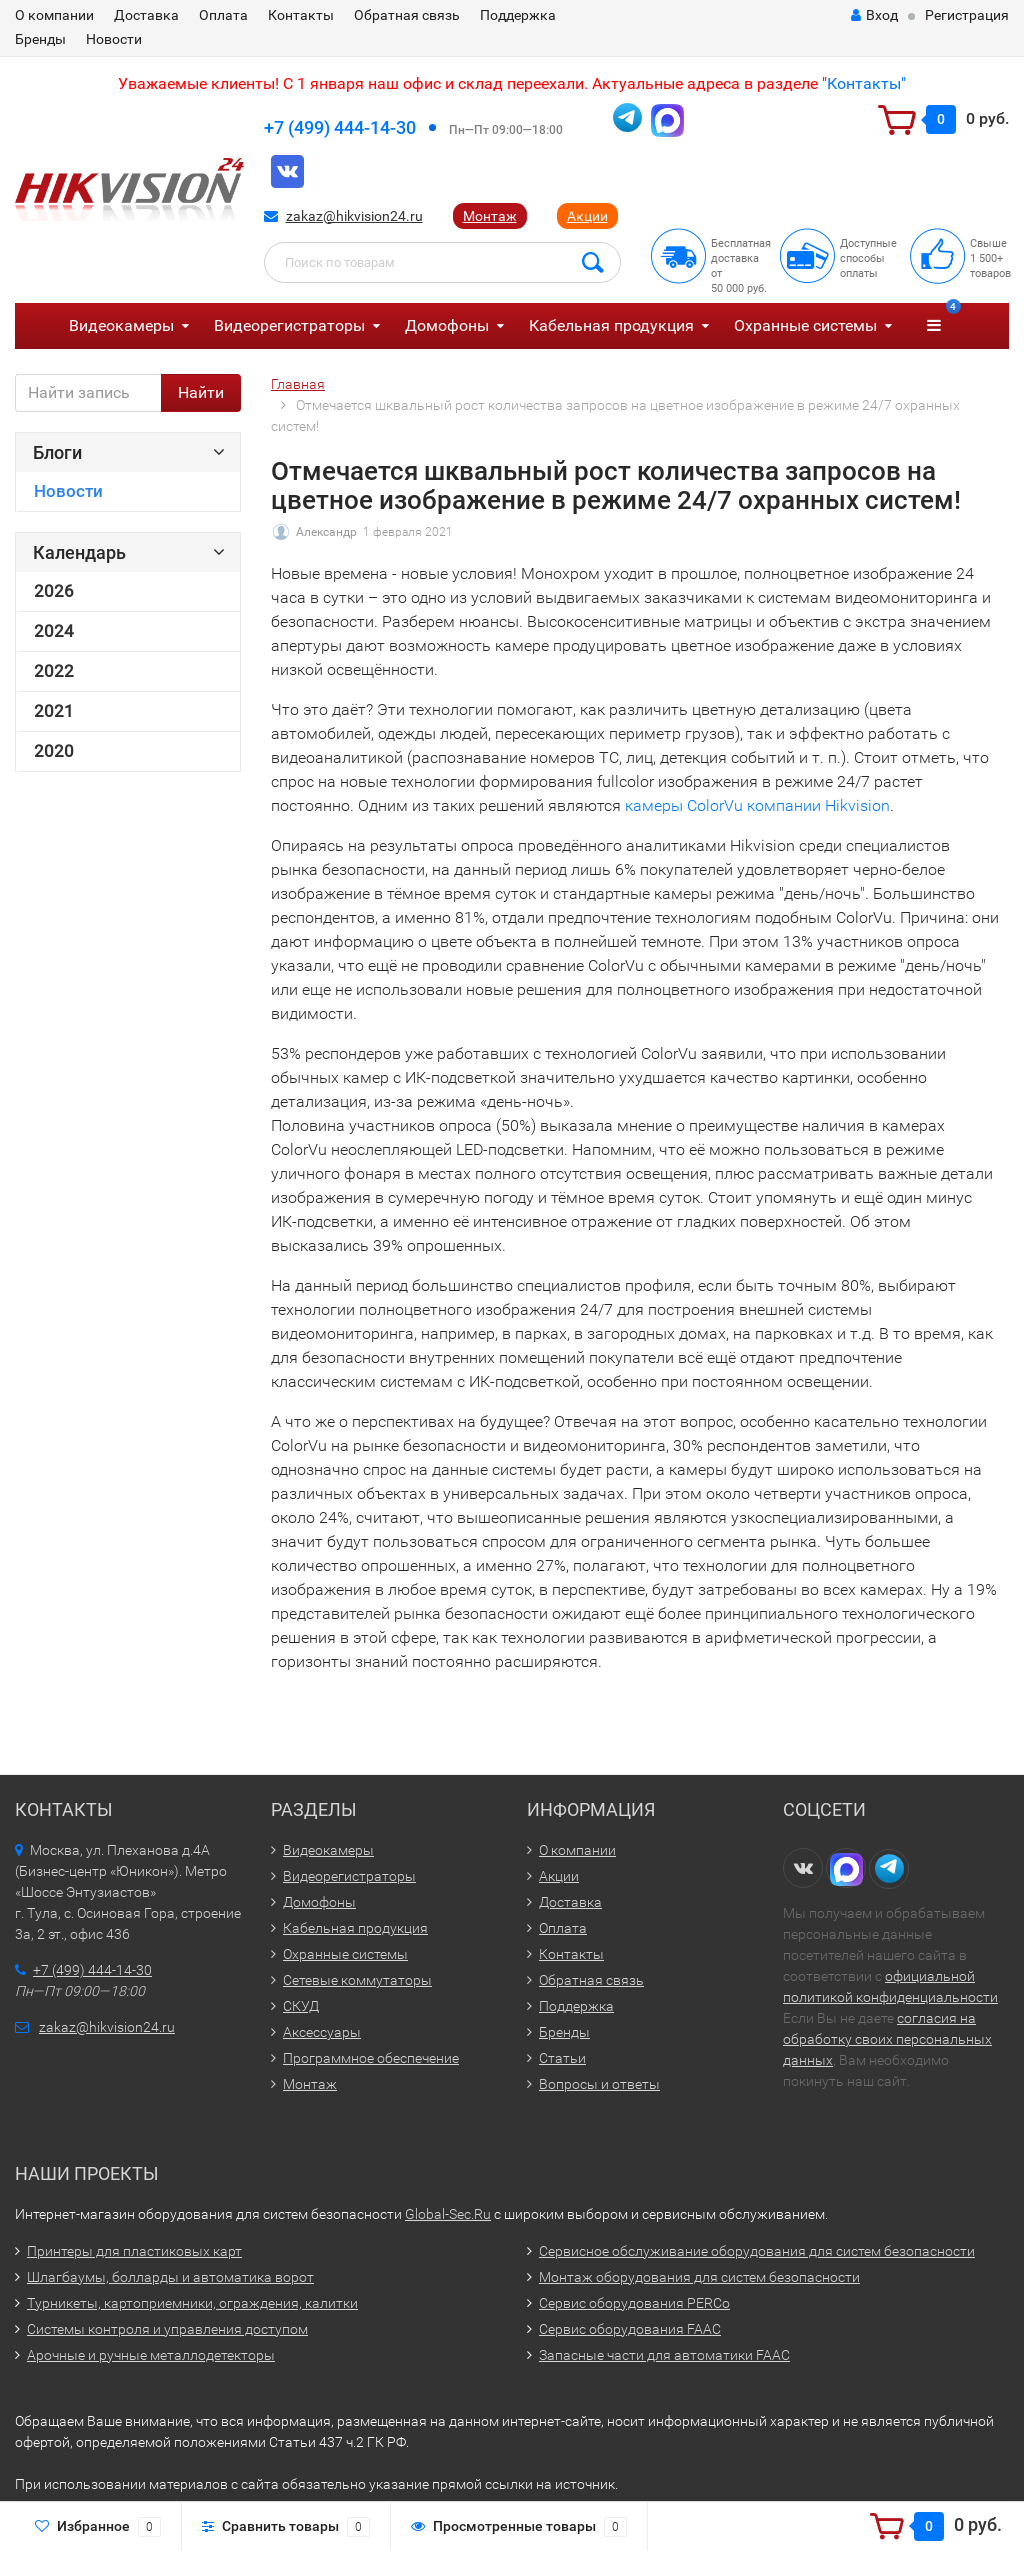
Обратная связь (407, 15)
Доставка (146, 15)
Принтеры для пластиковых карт (134, 2251)
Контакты (301, 15)
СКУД (301, 2006)
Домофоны (447, 325)
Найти (201, 392)
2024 (54, 631)
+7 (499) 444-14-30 (340, 127)
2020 (54, 751)
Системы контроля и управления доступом (167, 2329)
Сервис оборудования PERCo (634, 2303)
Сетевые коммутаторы (357, 1980)
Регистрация (967, 15)
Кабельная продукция (611, 325)
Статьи (562, 2058)
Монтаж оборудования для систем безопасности (699, 2277)
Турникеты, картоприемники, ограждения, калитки (192, 2303)
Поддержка (518, 15)
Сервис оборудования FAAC (630, 2329)
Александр (326, 532)
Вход (874, 15)
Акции (587, 216)
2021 (54, 711)
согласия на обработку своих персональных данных (887, 2039)
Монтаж (490, 216)
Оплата (223, 15)
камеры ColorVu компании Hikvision (757, 805)
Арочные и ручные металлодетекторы (151, 2355)
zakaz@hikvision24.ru (354, 216)
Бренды (40, 39)
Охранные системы (805, 325)
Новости (114, 39)
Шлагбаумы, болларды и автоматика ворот (170, 2277)
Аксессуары (322, 2032)
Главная (298, 384)
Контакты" (866, 83)
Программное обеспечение (371, 2058)
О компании (54, 15)
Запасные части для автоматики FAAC (664, 2355)
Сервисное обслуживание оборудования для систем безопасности (757, 2251)
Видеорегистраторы (289, 325)
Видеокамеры (121, 325)
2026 (54, 591)
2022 (54, 671)
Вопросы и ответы (599, 2084)
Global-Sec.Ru (448, 2214)
